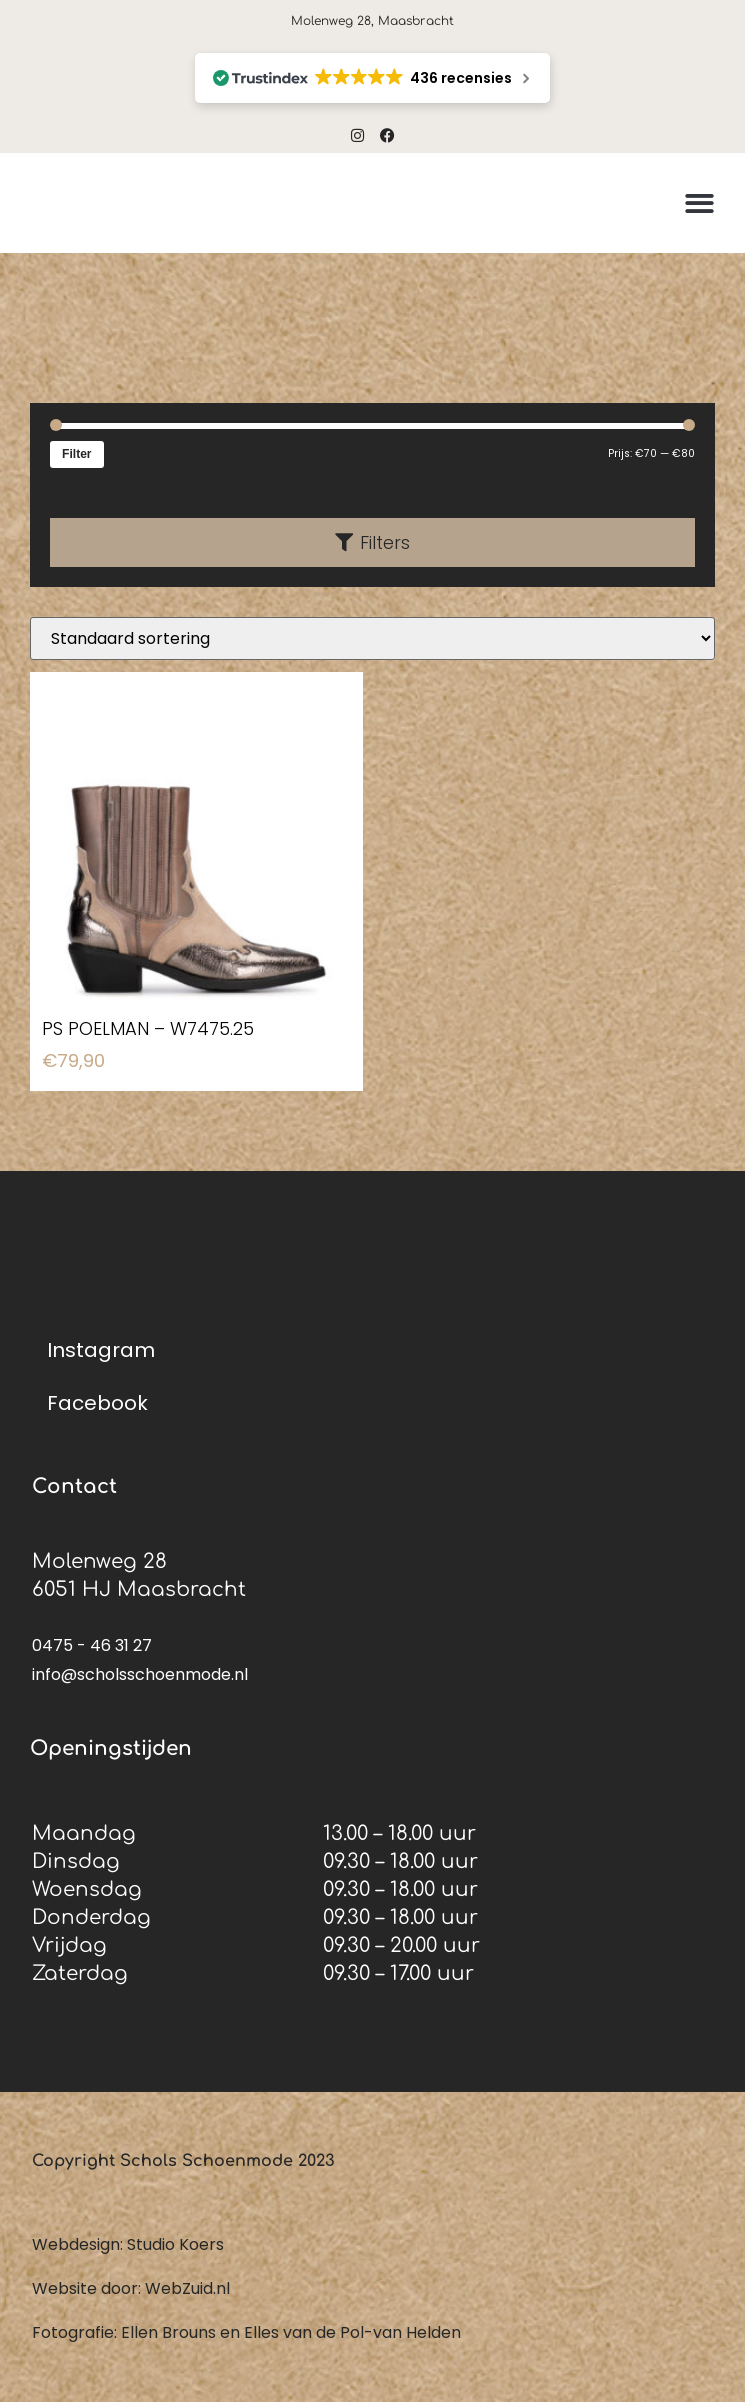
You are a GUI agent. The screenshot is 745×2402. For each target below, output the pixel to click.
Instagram (101, 1350)
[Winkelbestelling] (372, 638)
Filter (77, 454)
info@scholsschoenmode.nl (140, 1674)
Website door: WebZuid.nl (131, 2288)
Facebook (97, 1403)
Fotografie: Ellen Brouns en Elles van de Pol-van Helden (246, 2332)
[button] (699, 203)
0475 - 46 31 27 (92, 1645)
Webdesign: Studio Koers (128, 2244)
